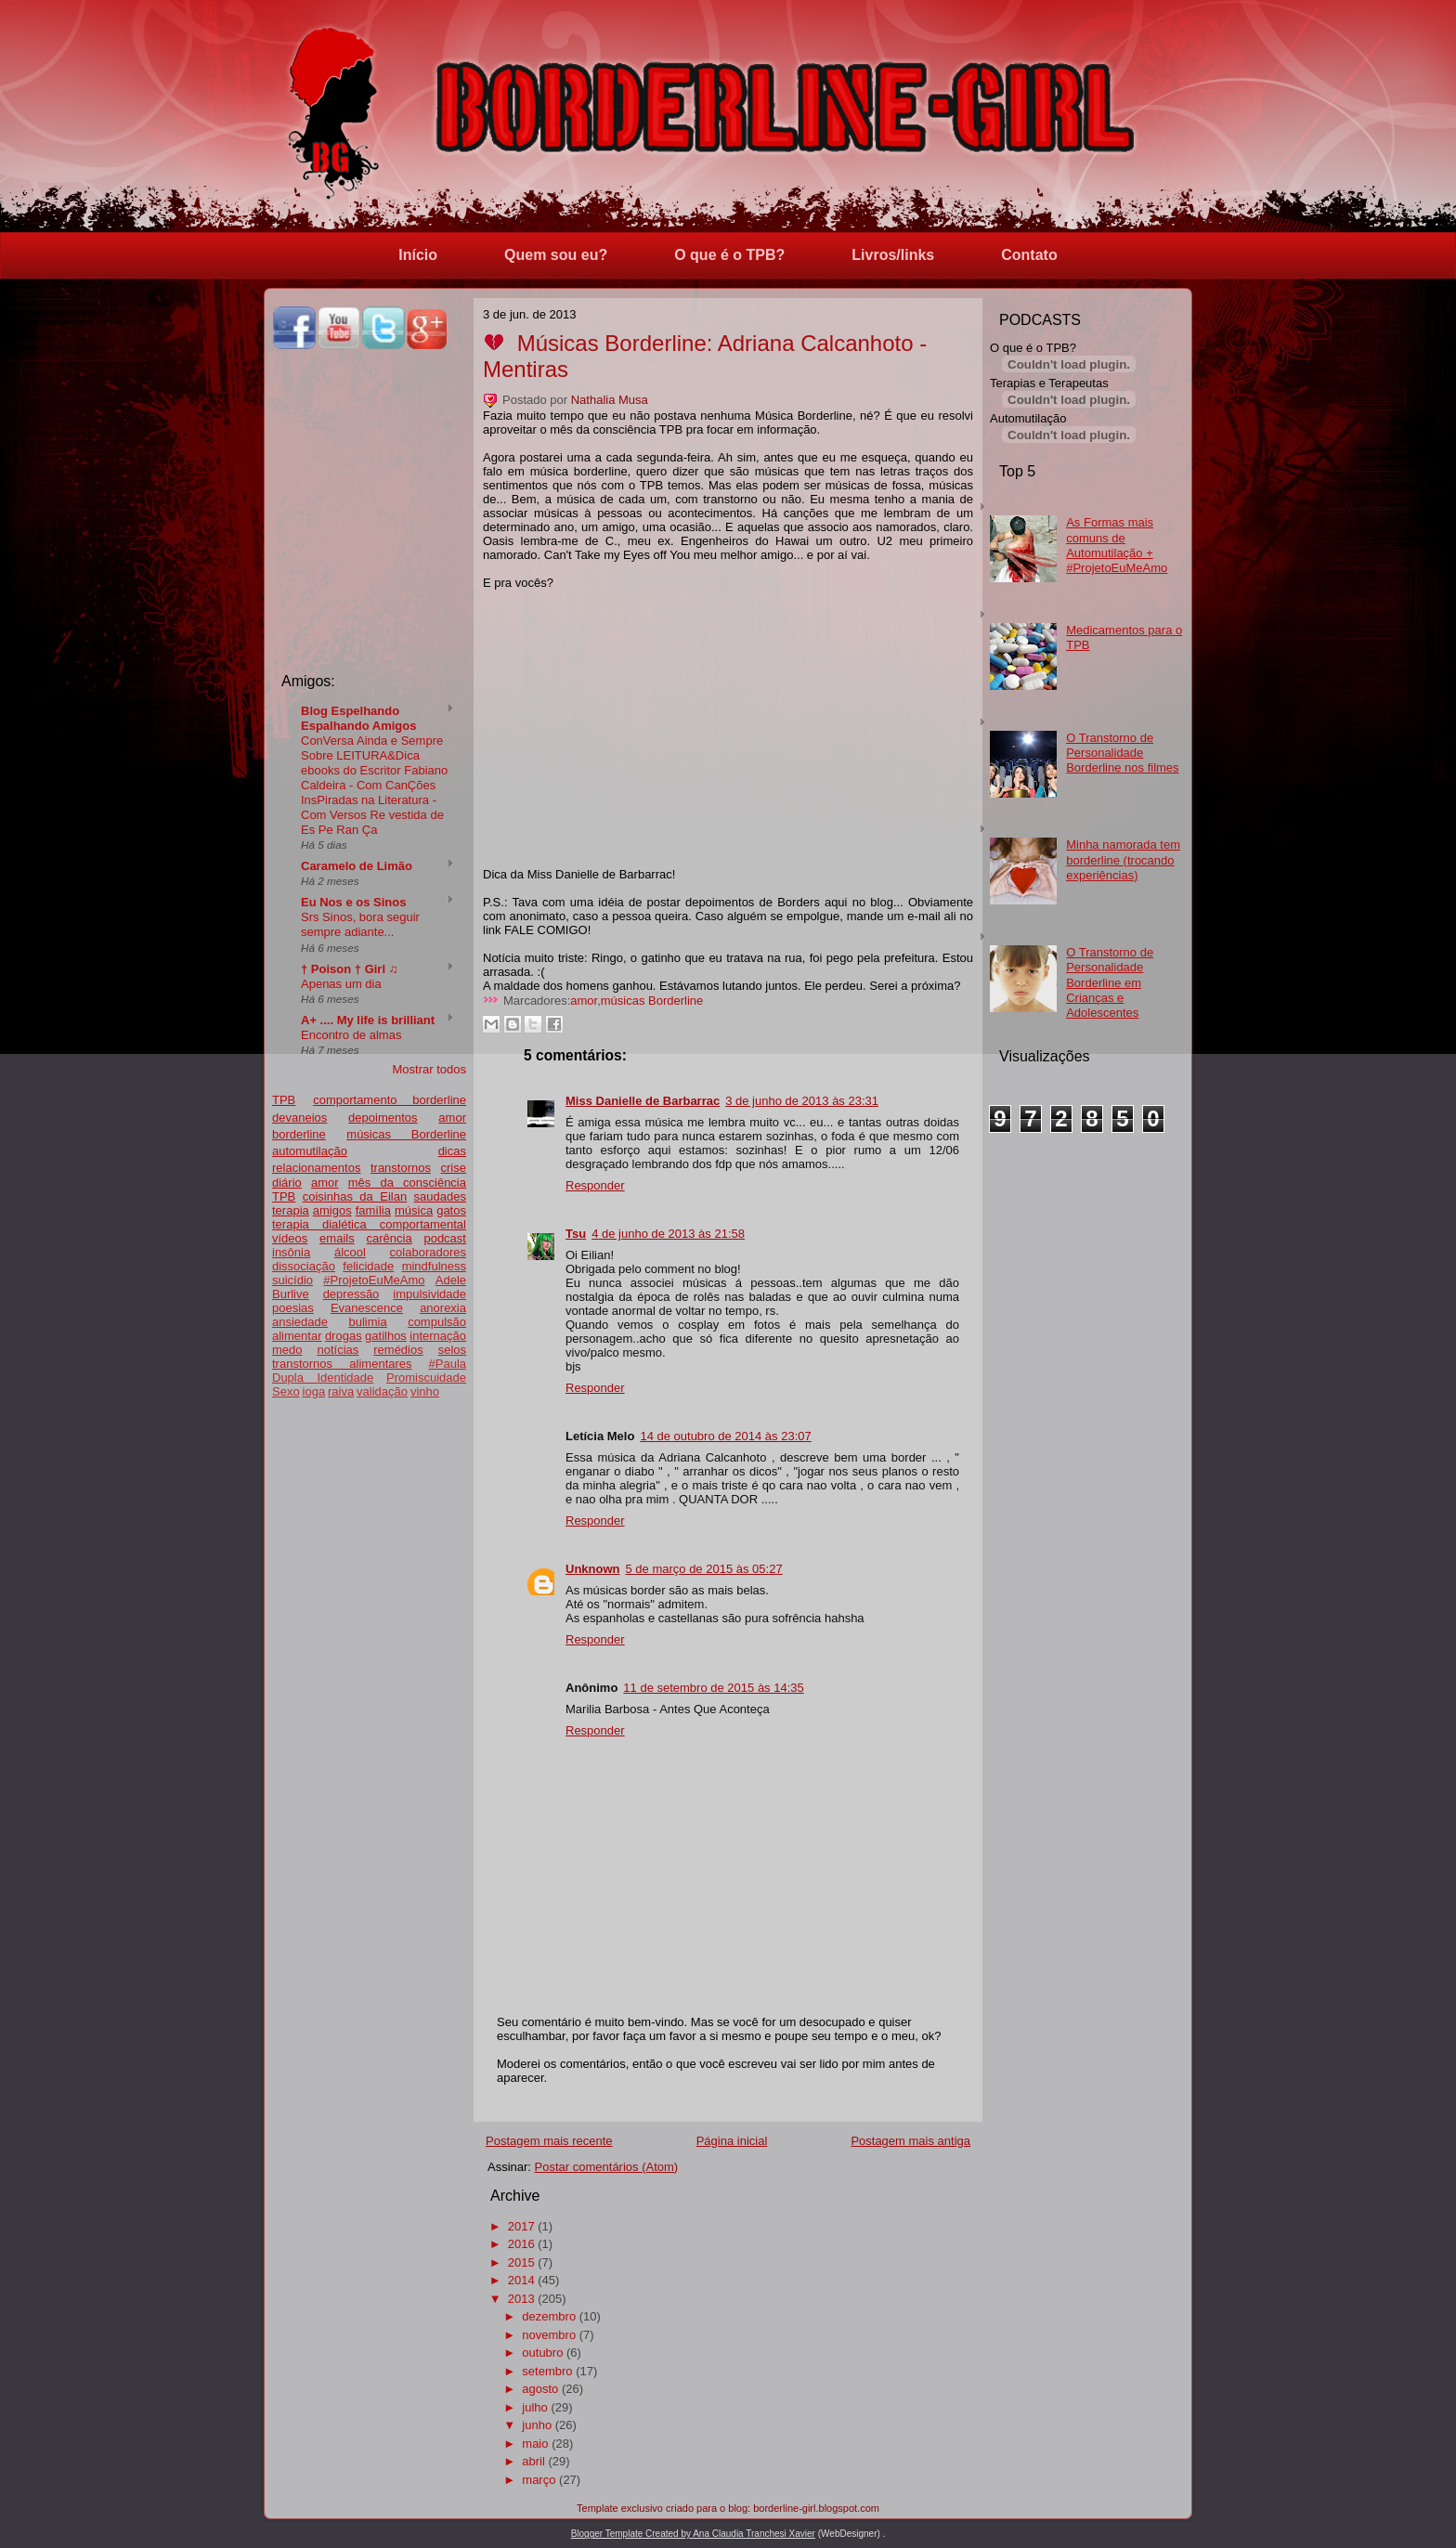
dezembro (549, 2316)
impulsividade (429, 1294)
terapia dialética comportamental (369, 1224)
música (414, 1210)
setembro (547, 2371)
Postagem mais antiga (910, 2141)
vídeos (289, 1238)
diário (287, 1183)
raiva (341, 1391)
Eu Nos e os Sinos (353, 902)
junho (537, 2425)
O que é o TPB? (729, 255)
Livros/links (893, 255)
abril (533, 2461)
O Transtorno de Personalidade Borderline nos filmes (1122, 753)
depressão (351, 1294)
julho (534, 2407)
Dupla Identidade (322, 1377)
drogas (343, 1336)
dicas (452, 1151)
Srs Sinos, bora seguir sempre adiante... (360, 924)
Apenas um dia (341, 984)
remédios (397, 1350)
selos (452, 1350)
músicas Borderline (406, 1134)
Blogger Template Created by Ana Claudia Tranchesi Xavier (693, 2533)
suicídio (292, 1280)
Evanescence (367, 1308)
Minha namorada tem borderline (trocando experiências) (1123, 860)
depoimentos (382, 1117)
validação (382, 1391)
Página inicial (732, 2141)
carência (388, 1238)
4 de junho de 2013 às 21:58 (668, 1234)
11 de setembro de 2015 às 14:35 (713, 1688)
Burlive (290, 1294)
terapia (290, 1210)
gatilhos (386, 1336)
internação (438, 1336)
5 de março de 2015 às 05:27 (704, 1569)
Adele (451, 1280)
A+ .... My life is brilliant (368, 1020)
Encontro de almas (351, 1035)
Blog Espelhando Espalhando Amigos (358, 718)
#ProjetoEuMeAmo (373, 1280)
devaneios (299, 1117)
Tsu (576, 1234)
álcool (350, 1252)
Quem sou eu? (555, 255)
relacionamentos (316, 1168)
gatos (451, 1210)
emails (337, 1238)
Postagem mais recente (549, 2141)
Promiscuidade (426, 1377)
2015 (521, 2262)
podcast (444, 1238)
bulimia (367, 1322)
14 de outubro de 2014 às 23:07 (725, 1436)
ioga (314, 1391)
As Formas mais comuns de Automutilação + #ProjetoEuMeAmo (1116, 545)
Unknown (593, 1569)
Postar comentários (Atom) (607, 2167)
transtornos (400, 1168)
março (538, 2480)
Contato (1029, 255)
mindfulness (434, 1266)
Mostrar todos (429, 1069)
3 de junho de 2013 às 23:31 (801, 1101)
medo (287, 1350)
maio (535, 2443)
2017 (521, 2226)
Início (417, 255)
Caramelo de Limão (356, 866)
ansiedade (300, 1322)
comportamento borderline (389, 1100)
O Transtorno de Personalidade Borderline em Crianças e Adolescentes (1109, 982)
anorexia (443, 1308)
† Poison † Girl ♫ (349, 969)
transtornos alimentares (342, 1364)
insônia (291, 1252)
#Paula (447, 1364)
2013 (521, 2299)
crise (453, 1168)
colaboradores (428, 1252)
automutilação (309, 1151)
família (373, 1210)
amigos (332, 1210)
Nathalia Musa (609, 400)
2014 (521, 2280)
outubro (542, 2353)
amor (325, 1183)
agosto (540, 2389)
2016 (521, 2244)
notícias (337, 1350)
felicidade (368, 1266)
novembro (549, 2335)
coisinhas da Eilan (355, 1196)
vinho (424, 1391)
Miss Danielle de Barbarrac (643, 1101)
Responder (595, 1185)
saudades (440, 1196)
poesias (293, 1308)
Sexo (286, 1391)
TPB (283, 1100)
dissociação (303, 1266)
